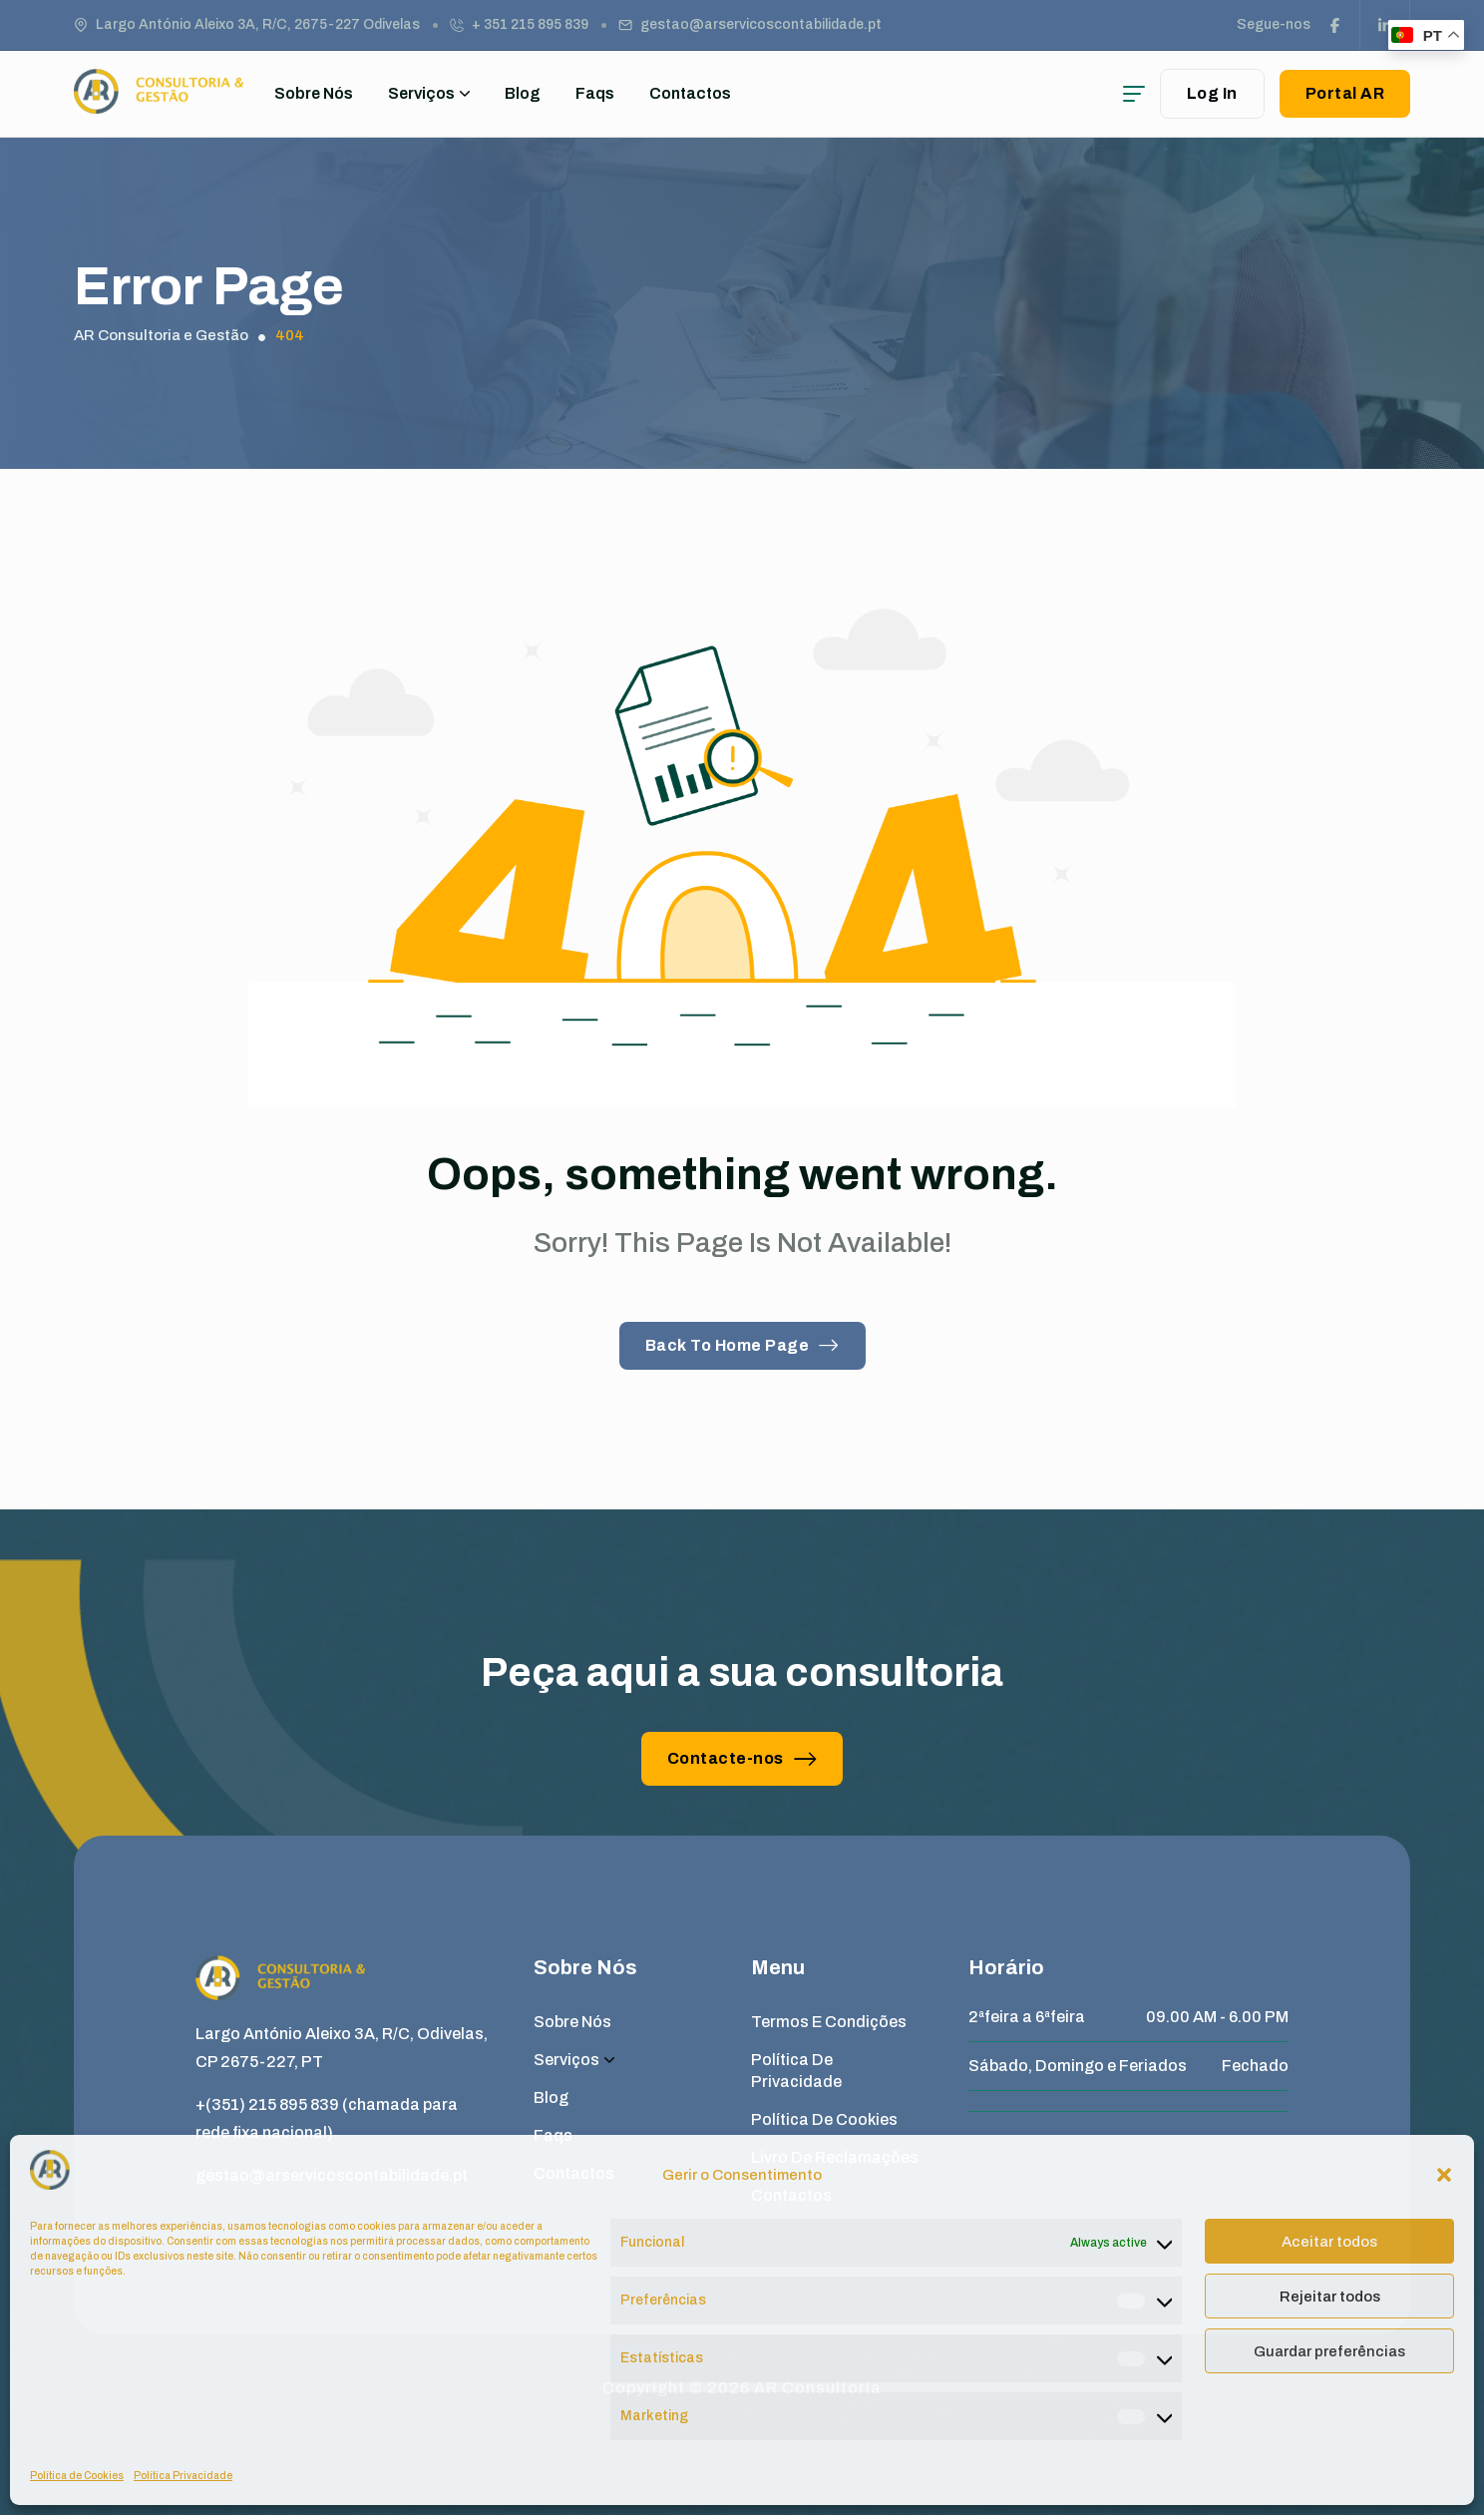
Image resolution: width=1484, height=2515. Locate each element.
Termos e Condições (829, 2021)
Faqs (594, 93)
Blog (523, 93)
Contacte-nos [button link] (742, 1758)
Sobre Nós (313, 93)
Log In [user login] (1212, 93)
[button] (1444, 2175)
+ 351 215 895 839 (530, 24)
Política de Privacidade (796, 2070)
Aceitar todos (1329, 2242)
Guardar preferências (1329, 2351)
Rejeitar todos (1330, 2297)
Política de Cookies (77, 2475)
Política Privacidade (183, 2475)
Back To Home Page (742, 1345)
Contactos (690, 93)
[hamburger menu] (1134, 94)
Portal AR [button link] (1345, 93)
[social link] (1335, 25)
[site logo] (158, 104)
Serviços (429, 94)
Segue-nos (1273, 24)
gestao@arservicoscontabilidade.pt (761, 24)
